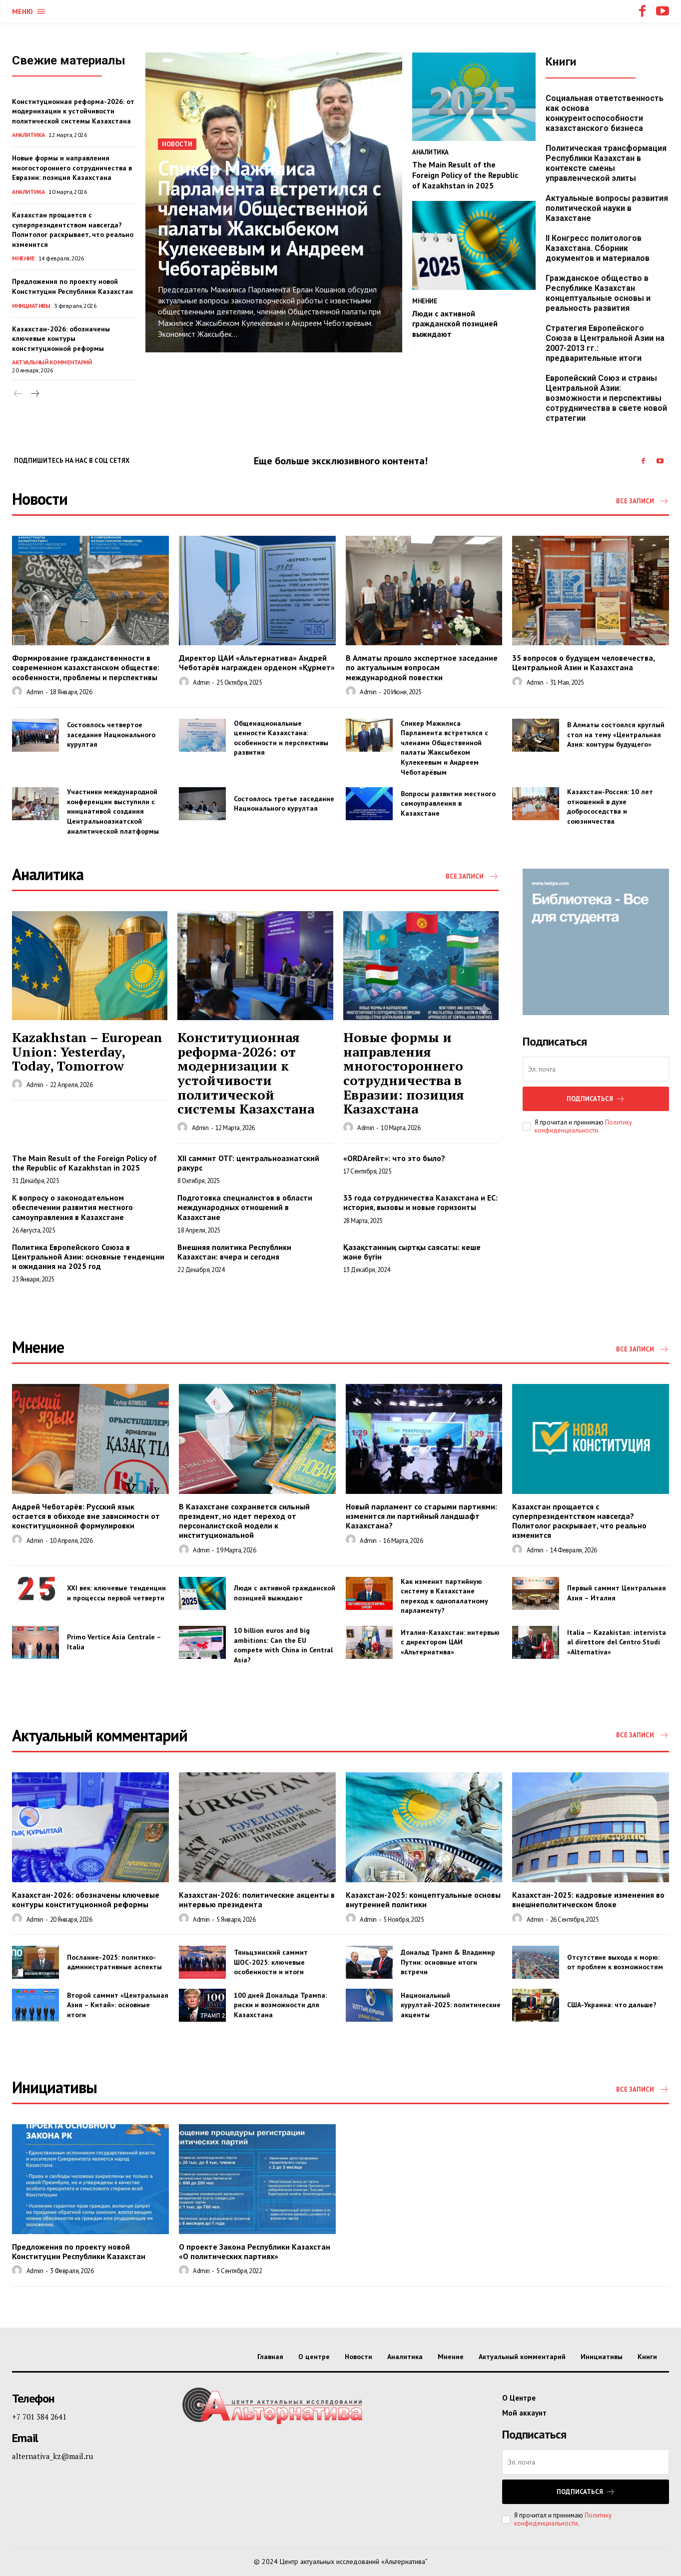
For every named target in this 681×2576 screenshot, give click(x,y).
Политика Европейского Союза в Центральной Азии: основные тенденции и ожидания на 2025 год (88, 1256)
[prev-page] (18, 394)
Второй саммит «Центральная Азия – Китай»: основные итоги (117, 2005)
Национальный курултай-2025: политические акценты (451, 2005)
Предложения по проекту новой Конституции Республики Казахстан (78, 2251)
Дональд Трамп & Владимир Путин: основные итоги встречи (448, 1962)
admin (34, 692)
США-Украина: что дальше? (612, 2004)
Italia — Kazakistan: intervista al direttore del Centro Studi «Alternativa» (616, 1642)
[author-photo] (18, 691)
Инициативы (31, 305)
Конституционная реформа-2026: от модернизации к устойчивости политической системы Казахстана (73, 111)
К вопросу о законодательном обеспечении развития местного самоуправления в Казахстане (72, 1207)
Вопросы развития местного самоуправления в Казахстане (448, 803)
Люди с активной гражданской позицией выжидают (455, 323)
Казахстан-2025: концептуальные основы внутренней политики (423, 1899)
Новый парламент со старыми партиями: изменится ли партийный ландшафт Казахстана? (421, 1515)
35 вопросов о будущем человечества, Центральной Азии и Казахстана (583, 662)
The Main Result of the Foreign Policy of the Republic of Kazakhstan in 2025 (465, 174)
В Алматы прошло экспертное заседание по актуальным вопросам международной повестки (422, 667)
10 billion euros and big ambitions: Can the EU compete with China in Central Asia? (283, 1645)
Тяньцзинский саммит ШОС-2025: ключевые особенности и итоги (271, 1962)
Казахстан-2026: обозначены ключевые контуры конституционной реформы (61, 338)
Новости (177, 144)
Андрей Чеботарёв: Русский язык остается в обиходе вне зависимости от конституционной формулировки (86, 1515)
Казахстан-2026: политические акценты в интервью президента (257, 1899)
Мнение (23, 258)
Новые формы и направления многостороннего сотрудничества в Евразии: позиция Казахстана (72, 167)
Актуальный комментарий (51, 362)
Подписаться (596, 1099)
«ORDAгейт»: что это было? (394, 1158)
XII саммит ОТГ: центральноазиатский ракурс (248, 1163)
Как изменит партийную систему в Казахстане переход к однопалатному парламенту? (444, 1596)
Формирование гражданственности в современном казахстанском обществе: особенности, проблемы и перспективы (85, 667)
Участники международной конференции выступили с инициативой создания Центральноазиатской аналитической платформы (113, 811)
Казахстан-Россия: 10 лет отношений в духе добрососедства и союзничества (610, 806)
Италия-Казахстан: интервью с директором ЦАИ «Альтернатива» (450, 1642)
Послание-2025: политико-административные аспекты (114, 1962)
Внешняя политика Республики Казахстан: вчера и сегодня (234, 1252)
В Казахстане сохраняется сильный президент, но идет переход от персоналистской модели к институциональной (244, 1520)
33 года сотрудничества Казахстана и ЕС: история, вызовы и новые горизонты (420, 1202)
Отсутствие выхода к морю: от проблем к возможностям (615, 1962)
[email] (596, 1069)
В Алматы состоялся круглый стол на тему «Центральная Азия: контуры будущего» (616, 734)
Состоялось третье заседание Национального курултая (284, 803)
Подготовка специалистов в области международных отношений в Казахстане (244, 1207)
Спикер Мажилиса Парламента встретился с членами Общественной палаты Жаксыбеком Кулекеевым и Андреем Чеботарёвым (269, 218)
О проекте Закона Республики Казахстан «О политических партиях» (254, 2251)
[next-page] (34, 394)
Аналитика (28, 134)
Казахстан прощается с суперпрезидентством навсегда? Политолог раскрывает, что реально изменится (579, 1520)
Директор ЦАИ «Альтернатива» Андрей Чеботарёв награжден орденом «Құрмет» (257, 662)
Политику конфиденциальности (583, 1126)
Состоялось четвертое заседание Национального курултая (111, 734)
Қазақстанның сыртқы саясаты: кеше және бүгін (412, 1252)
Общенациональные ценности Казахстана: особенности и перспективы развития (281, 738)
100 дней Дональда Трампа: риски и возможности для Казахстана (280, 2005)
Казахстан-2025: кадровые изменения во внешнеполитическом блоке (588, 1899)
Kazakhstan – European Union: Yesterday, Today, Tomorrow (87, 1051)
